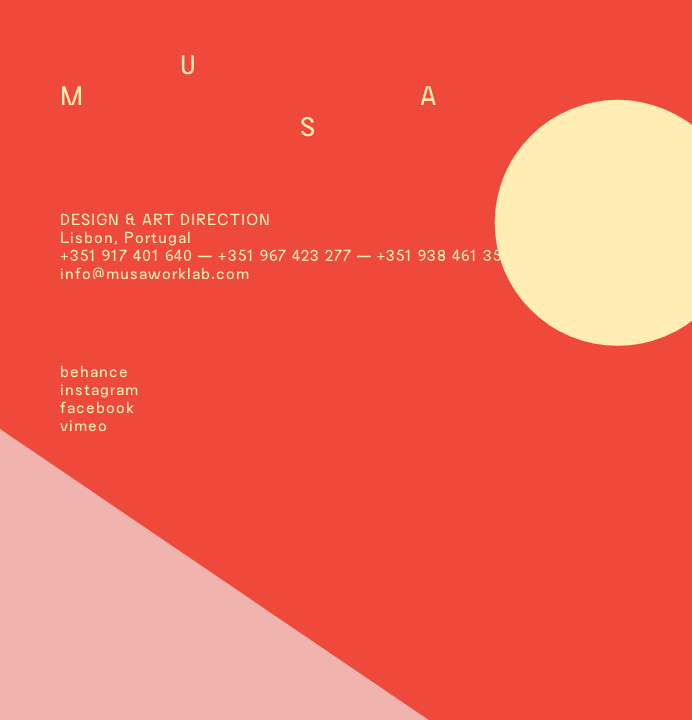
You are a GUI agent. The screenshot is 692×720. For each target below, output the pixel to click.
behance (94, 371)
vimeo (84, 425)
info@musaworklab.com (155, 273)
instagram (99, 389)
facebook (97, 407)
